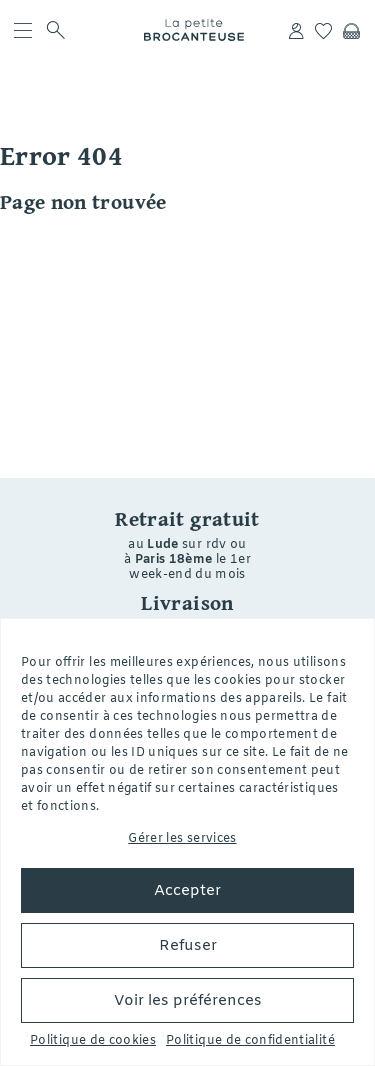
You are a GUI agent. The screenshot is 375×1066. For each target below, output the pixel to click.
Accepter (187, 891)
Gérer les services (182, 839)
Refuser (188, 946)
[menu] (22, 30)
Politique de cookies (93, 1041)
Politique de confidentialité (250, 1041)
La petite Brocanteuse (195, 30)
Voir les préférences (188, 1001)
